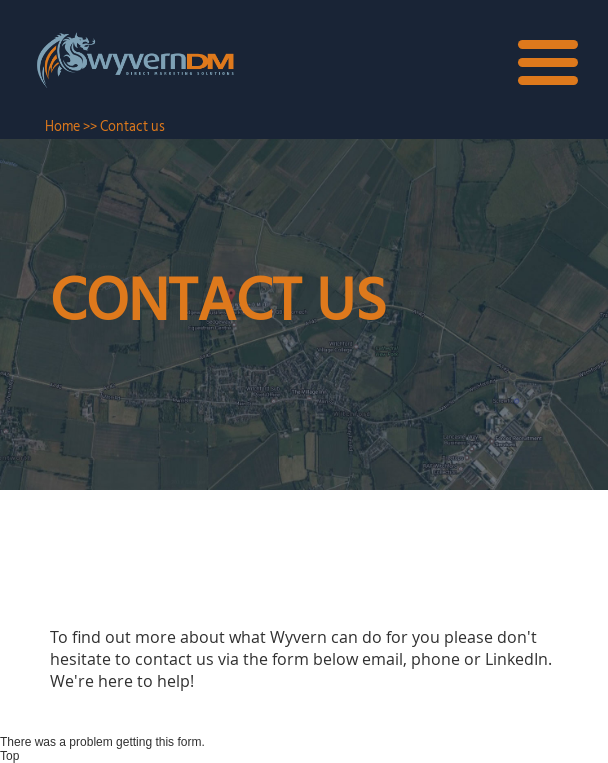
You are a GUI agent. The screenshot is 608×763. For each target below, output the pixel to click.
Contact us (132, 127)
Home (62, 127)
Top (9, 756)
